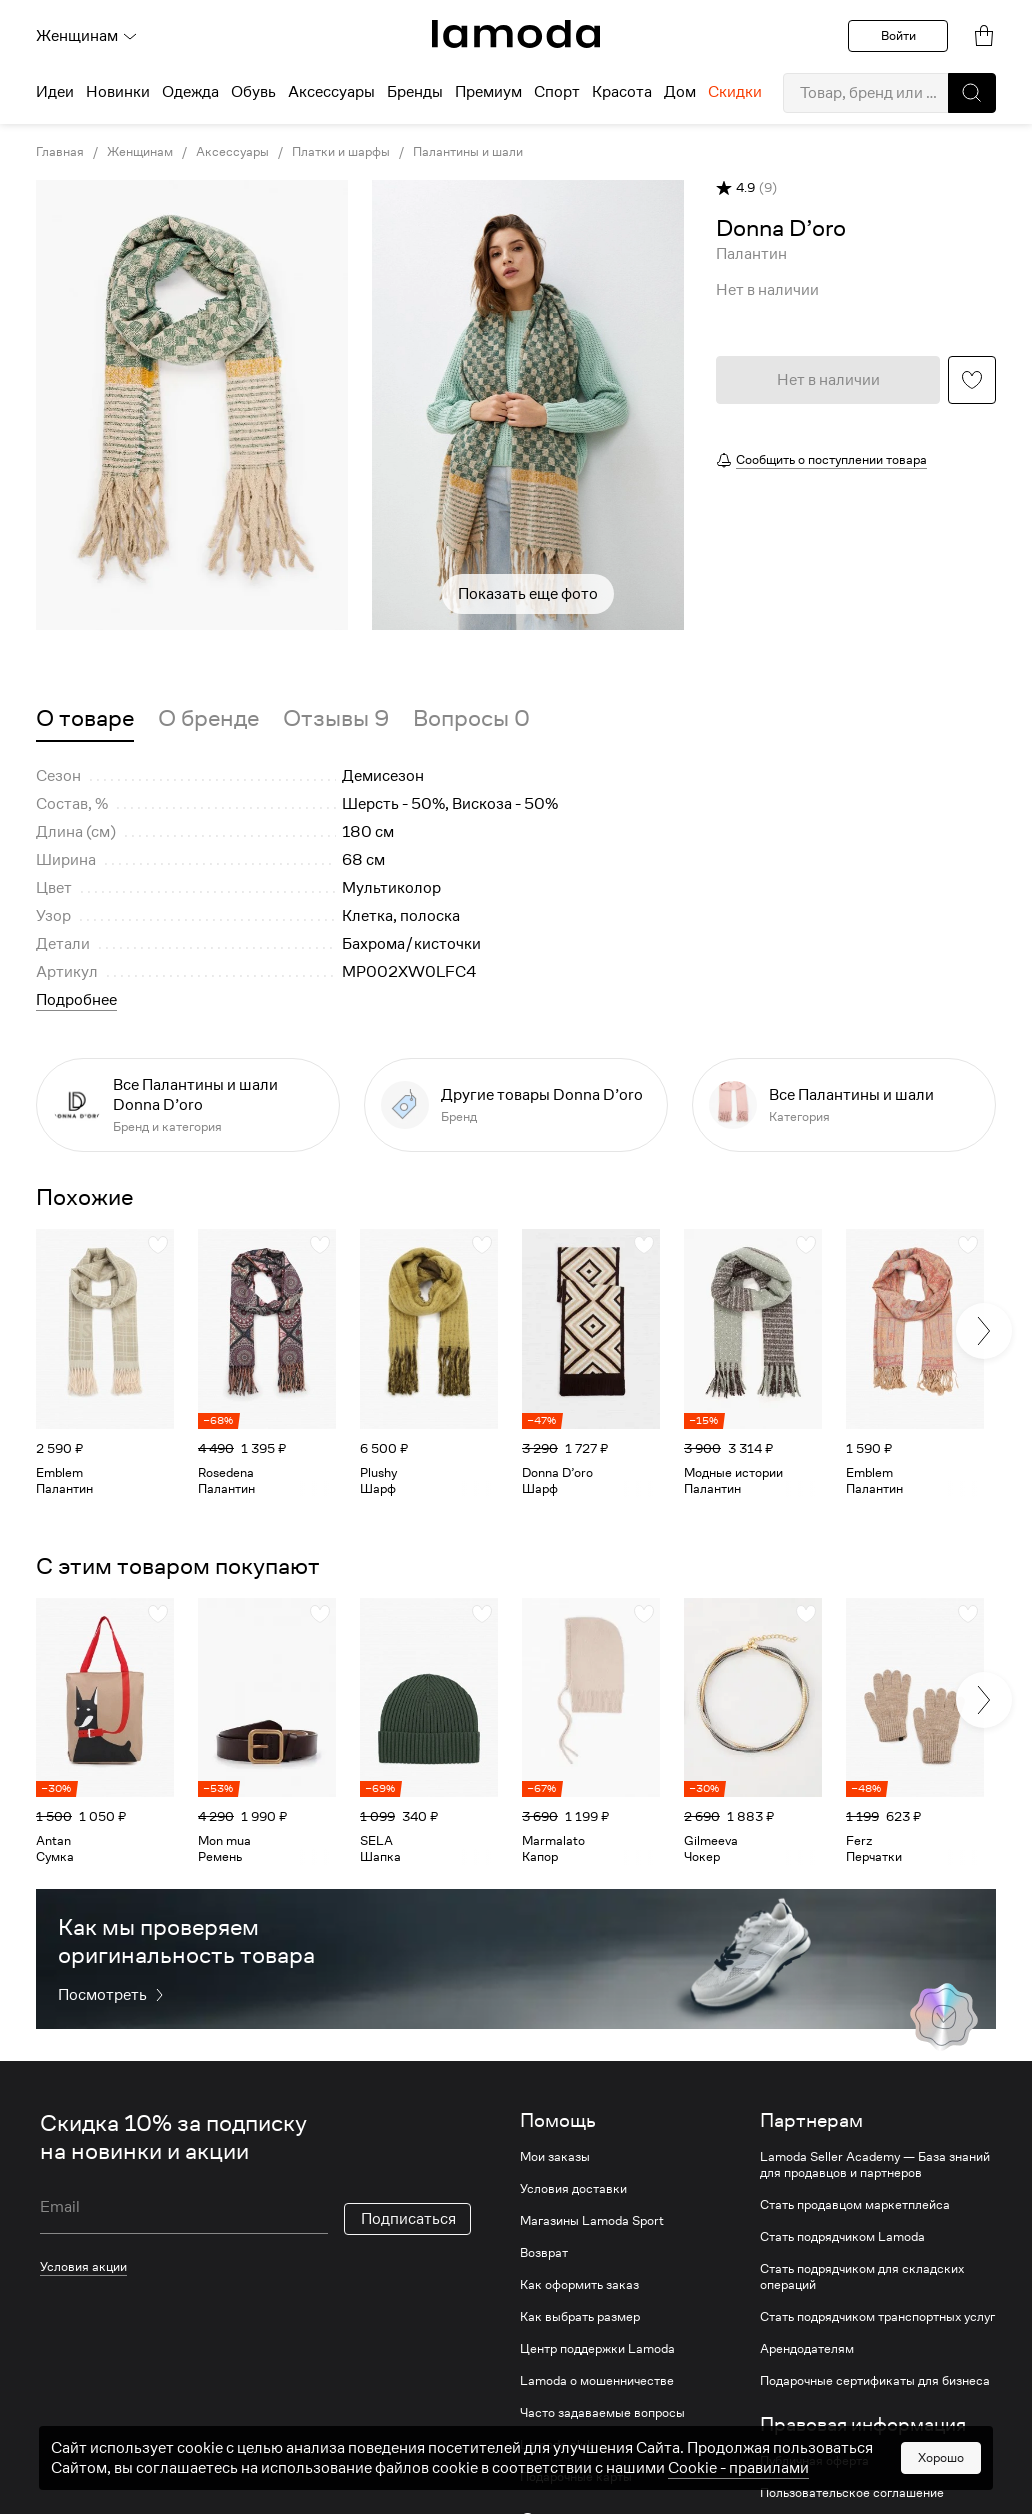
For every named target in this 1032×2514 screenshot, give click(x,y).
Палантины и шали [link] (468, 152)
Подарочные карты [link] (576, 2477)
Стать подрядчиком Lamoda (842, 2237)
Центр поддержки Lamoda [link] (597, 2349)
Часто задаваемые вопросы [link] (602, 2413)
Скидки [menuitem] (735, 92)
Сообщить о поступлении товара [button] (831, 459)
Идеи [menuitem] (55, 92)
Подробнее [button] (76, 1000)
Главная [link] (60, 152)
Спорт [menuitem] (557, 92)
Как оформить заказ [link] (579, 2285)
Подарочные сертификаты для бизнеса (875, 2381)
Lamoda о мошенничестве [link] (597, 2381)
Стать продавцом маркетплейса (855, 2205)
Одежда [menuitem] (190, 92)
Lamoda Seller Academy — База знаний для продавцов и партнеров (875, 2165)
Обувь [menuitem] (253, 92)
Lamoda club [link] (557, 2445)
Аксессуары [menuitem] (331, 92)
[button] (972, 93)
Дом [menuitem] (680, 92)
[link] (516, 34)
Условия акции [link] (83, 2266)
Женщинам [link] (140, 152)
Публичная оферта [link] (814, 2461)
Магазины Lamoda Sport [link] (592, 2221)
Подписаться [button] (408, 2219)
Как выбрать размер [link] (580, 2317)
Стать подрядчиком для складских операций (862, 2277)
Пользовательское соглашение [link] (852, 2493)
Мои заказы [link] (555, 2157)
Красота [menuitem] (622, 92)
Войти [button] (898, 35)
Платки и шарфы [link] (341, 152)
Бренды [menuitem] (415, 92)
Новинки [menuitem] (118, 92)
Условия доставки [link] (573, 2189)
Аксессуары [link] (232, 152)
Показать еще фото (528, 594)
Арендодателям (807, 2349)
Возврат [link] (544, 2253)
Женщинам (87, 36)
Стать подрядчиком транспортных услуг (877, 2317)
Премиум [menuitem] (488, 92)
